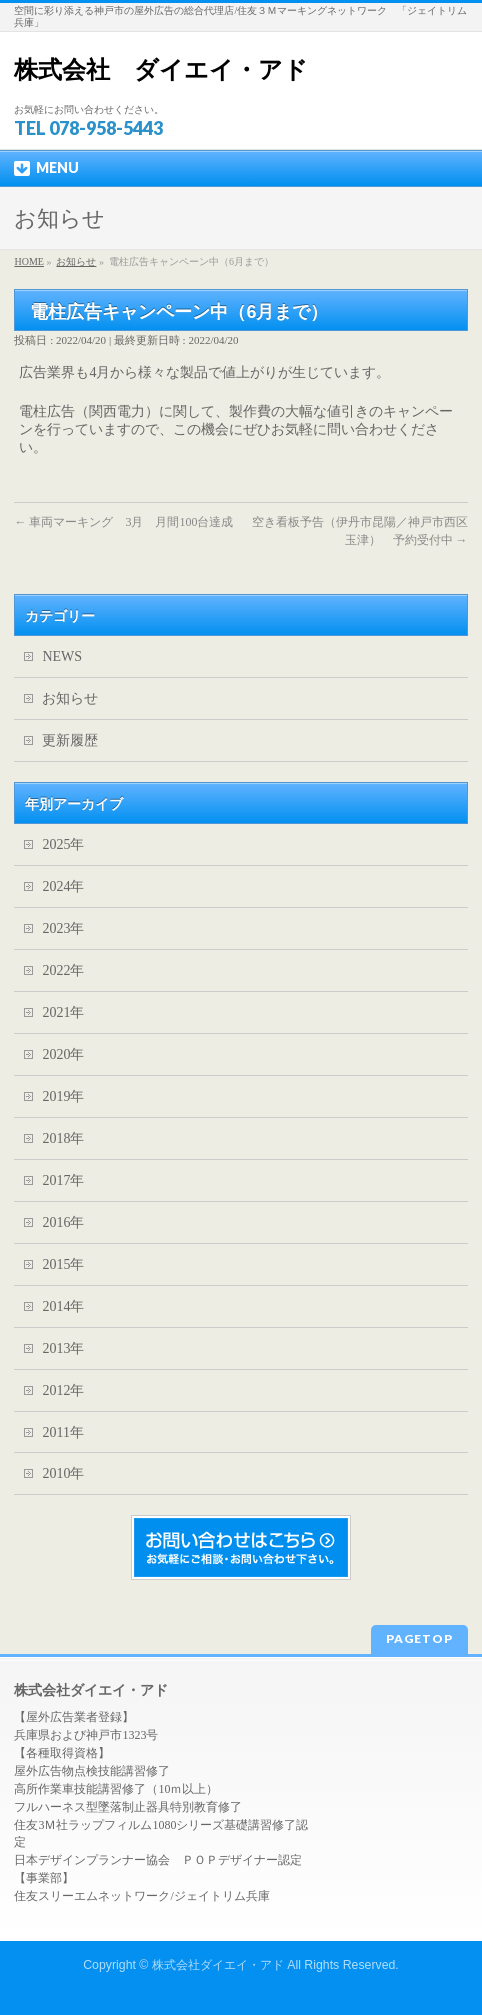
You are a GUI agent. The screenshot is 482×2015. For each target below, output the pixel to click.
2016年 (63, 1222)
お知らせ (70, 698)
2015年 (63, 1264)
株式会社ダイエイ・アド (218, 1965)
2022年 (63, 970)
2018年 (63, 1138)
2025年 (63, 844)
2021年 (63, 1012)
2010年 (63, 1473)
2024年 (63, 886)
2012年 (63, 1390)
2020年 (63, 1054)
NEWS (62, 656)
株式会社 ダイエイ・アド (161, 69)
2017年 (63, 1180)
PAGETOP (419, 1638)
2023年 (63, 928)
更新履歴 (70, 740)
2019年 (63, 1096)
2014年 (63, 1306)
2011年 (62, 1432)
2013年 (63, 1348)
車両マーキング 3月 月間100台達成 (123, 522)
